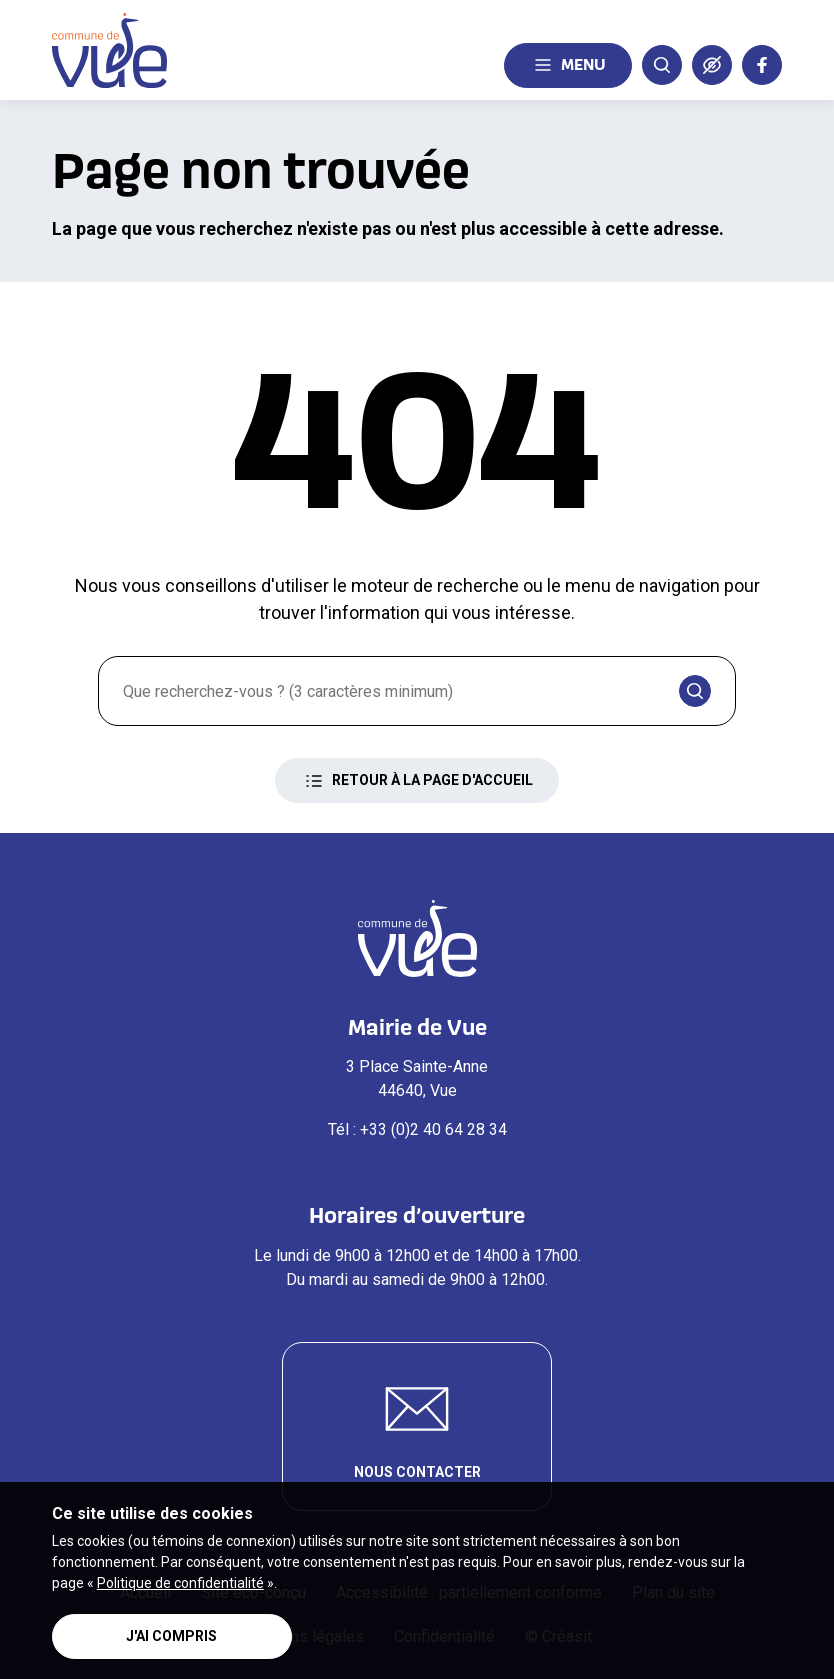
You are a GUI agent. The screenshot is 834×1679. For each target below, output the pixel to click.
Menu (568, 65)
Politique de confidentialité (180, 1583)
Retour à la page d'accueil (417, 781)
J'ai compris (171, 1636)
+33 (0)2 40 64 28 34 (433, 1129)
